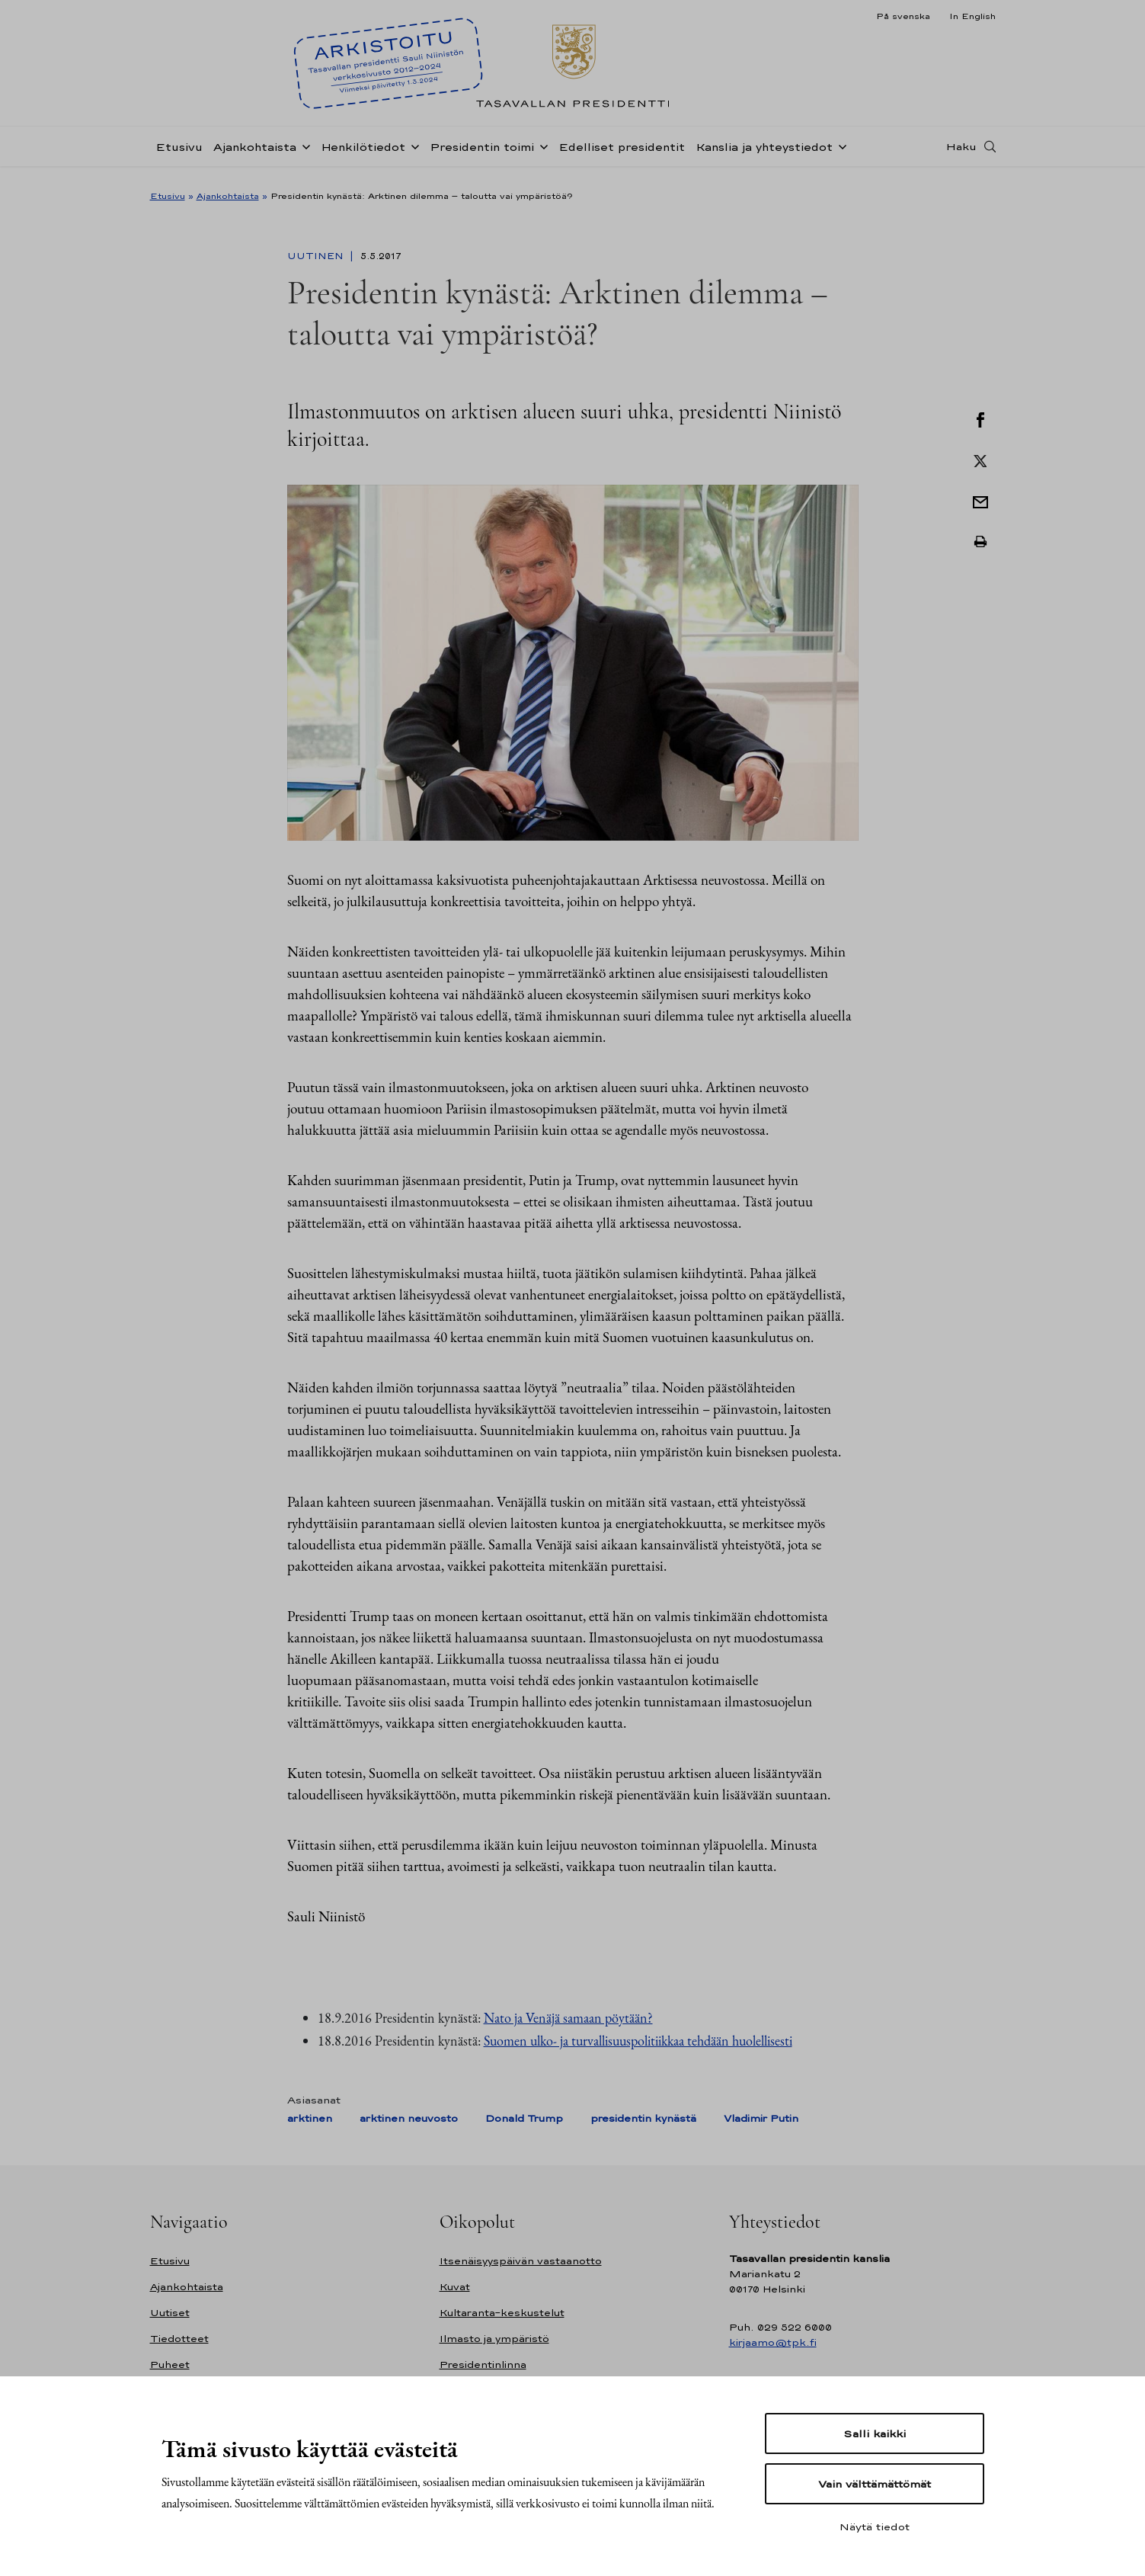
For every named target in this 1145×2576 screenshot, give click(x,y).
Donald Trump (524, 2118)
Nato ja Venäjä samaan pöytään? (568, 2018)
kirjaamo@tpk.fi (773, 2342)
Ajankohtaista (254, 155)
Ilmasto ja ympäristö (494, 2338)
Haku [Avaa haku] (961, 155)
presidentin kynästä (643, 2118)
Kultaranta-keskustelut (502, 2312)
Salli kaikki (874, 2433)
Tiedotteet (179, 2338)
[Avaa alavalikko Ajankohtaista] (303, 154)
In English (972, 16)
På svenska (903, 16)
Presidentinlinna (483, 2364)
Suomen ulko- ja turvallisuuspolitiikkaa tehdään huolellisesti (638, 2040)
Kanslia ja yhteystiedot (764, 155)
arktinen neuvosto (409, 2118)
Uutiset (170, 2312)
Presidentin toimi (482, 155)
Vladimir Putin (761, 2118)
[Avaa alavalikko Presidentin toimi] (541, 154)
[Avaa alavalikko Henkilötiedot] (412, 154)
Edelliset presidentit (621, 155)
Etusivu (179, 155)
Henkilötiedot (363, 155)
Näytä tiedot (875, 2526)
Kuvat (455, 2286)
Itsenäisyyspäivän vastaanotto (521, 2260)
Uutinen (317, 256)
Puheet (170, 2364)
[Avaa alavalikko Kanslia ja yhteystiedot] (839, 154)
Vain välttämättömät (874, 2484)
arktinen (309, 2118)
